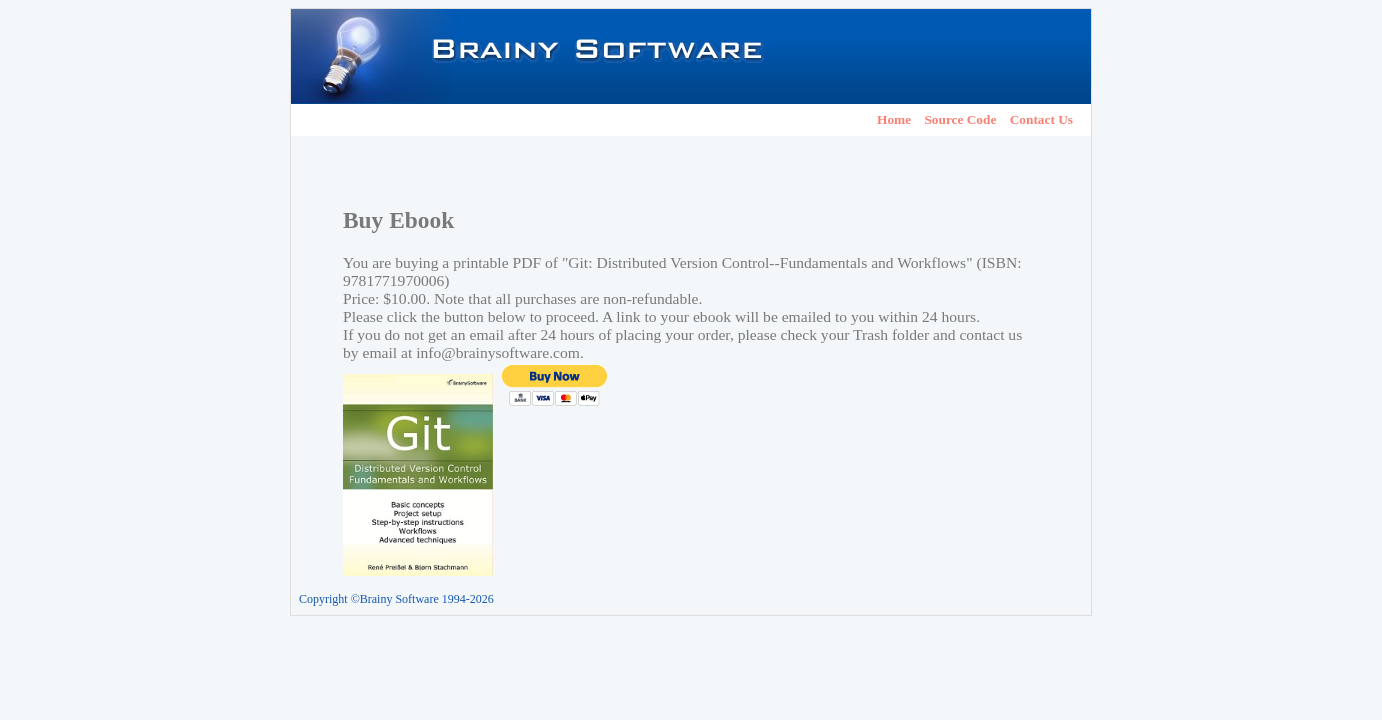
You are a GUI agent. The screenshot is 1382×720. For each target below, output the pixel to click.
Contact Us (1041, 119)
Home (894, 119)
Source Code (960, 119)
